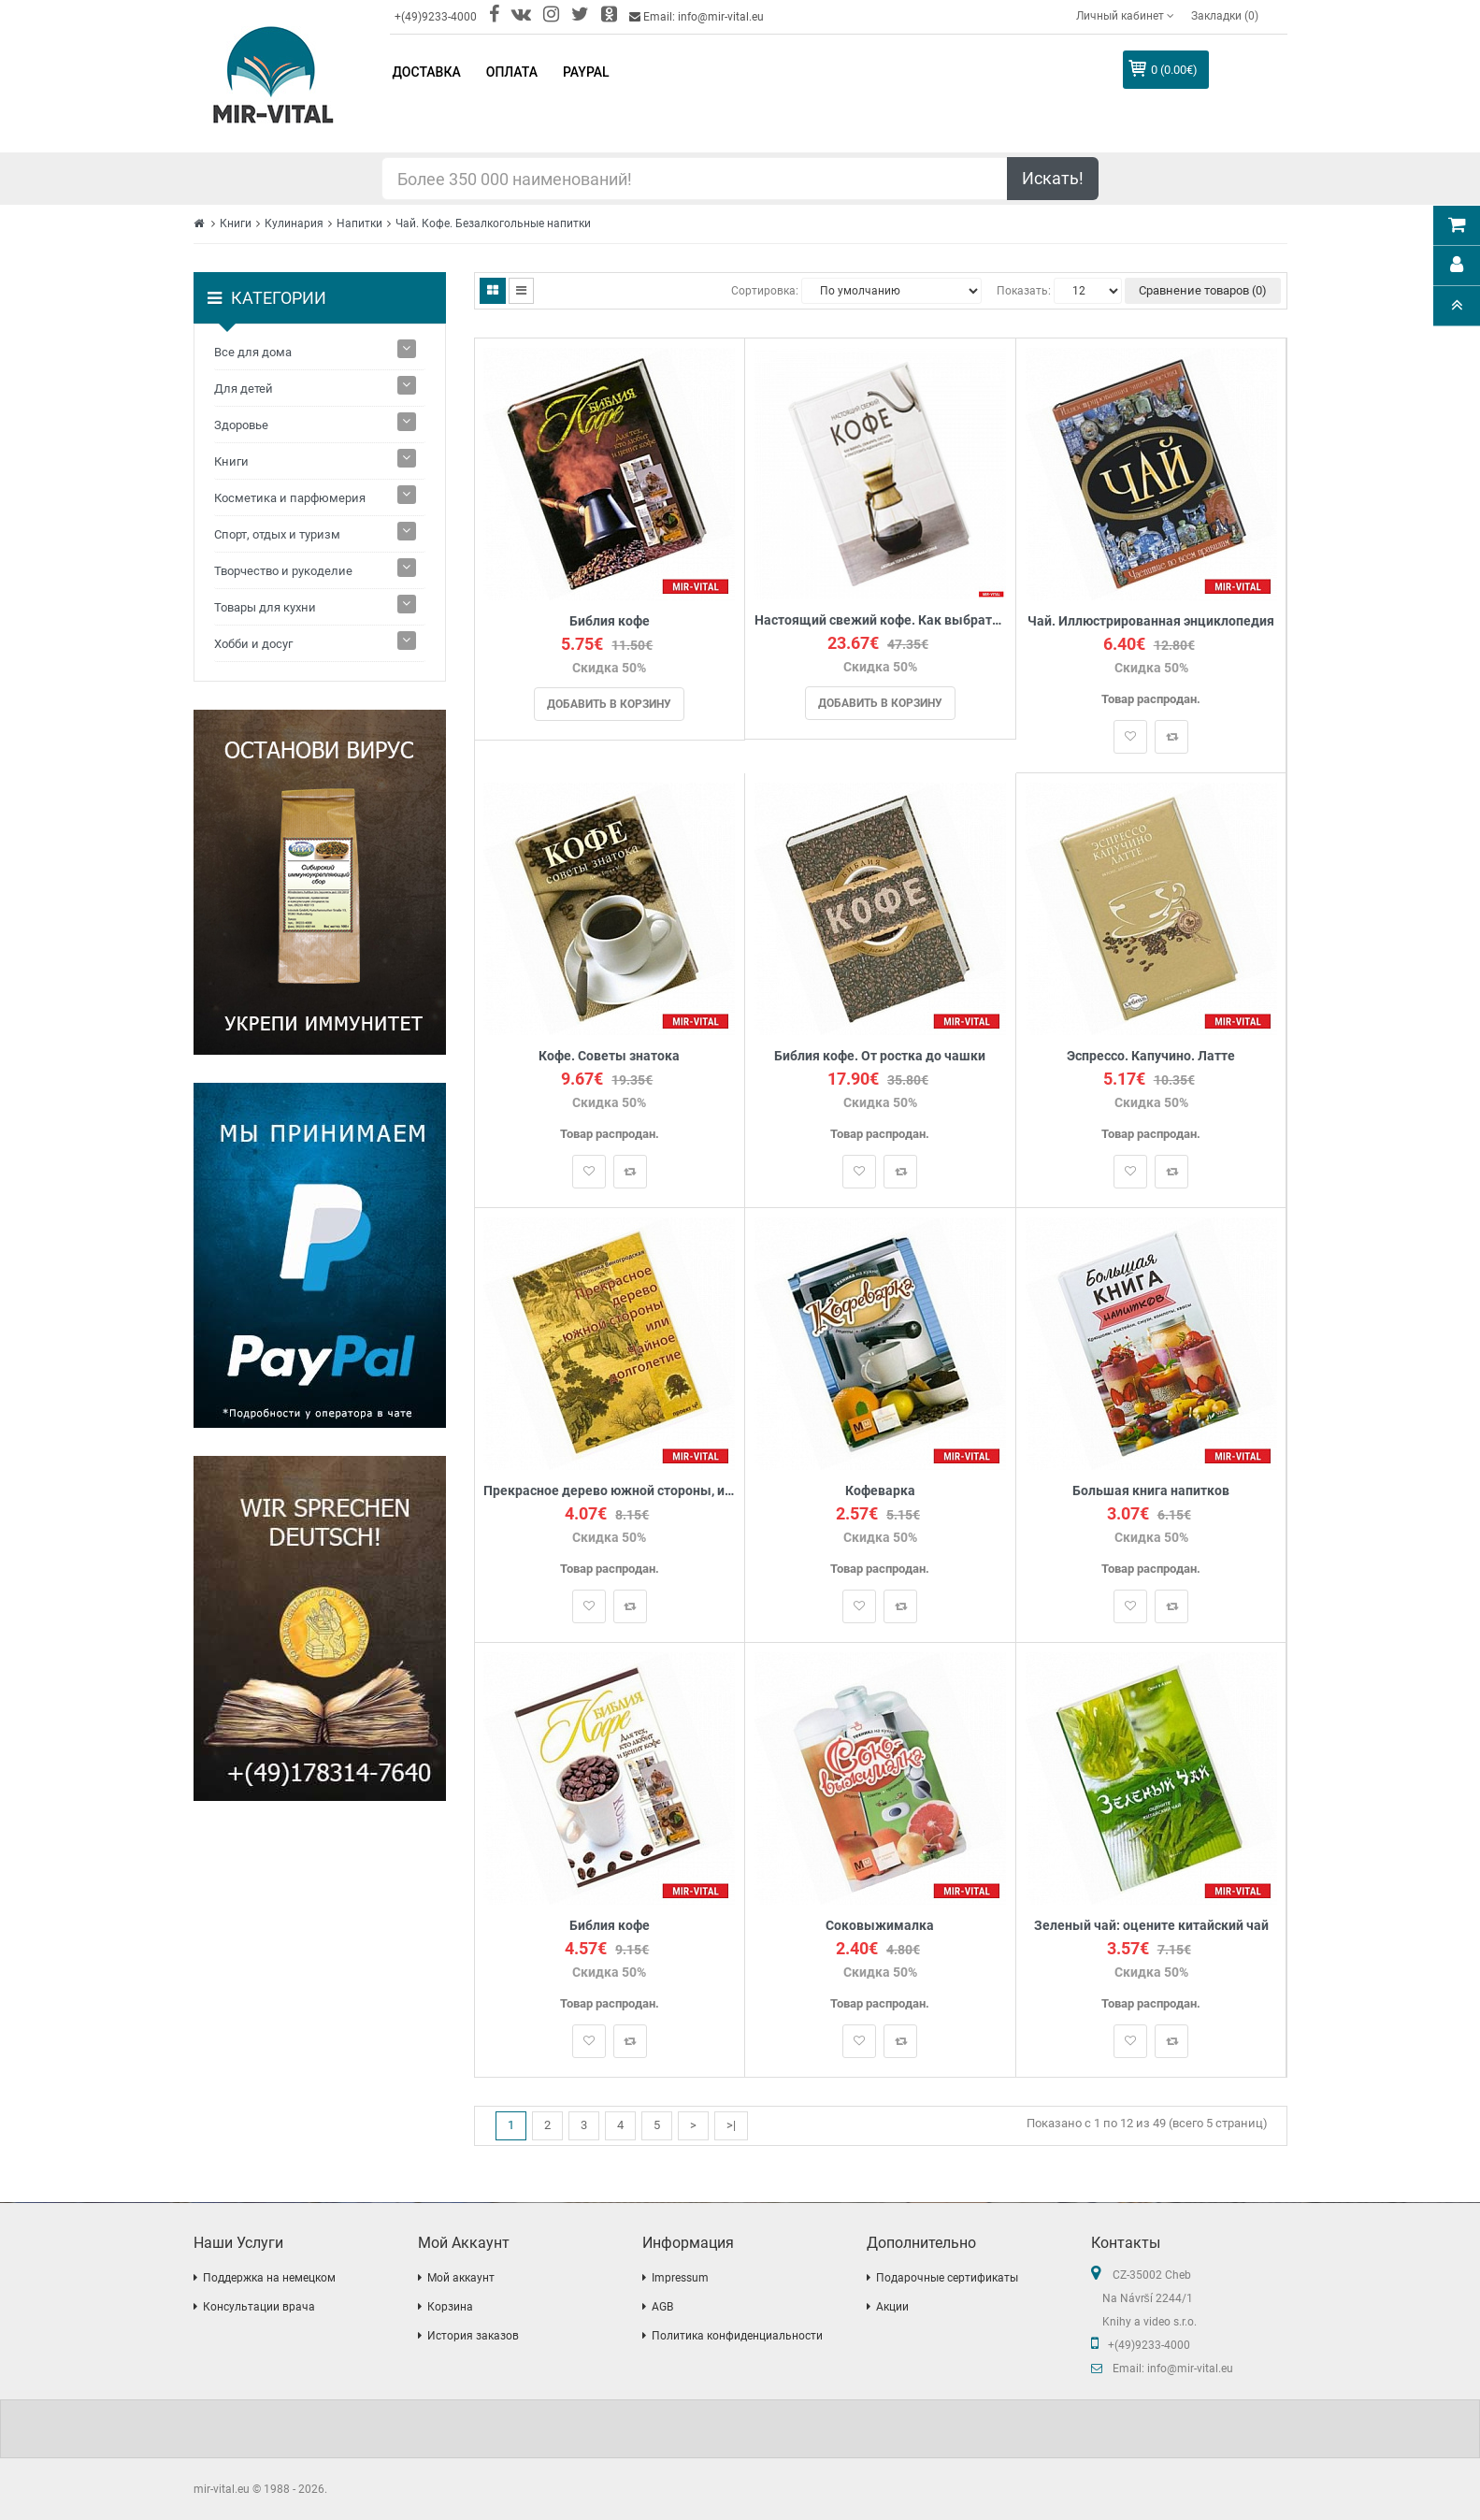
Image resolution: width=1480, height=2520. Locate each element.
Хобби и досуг (253, 644)
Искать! (1053, 178)
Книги (235, 223)
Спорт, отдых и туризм (277, 534)
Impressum (680, 2277)
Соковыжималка (880, 1926)
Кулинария (294, 223)
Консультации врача (259, 2306)
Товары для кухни (265, 607)
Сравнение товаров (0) (1203, 290)
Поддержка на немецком (269, 2277)
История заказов (473, 2335)
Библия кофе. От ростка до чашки (879, 1056)
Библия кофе (609, 621)
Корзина (450, 2306)
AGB (662, 2306)
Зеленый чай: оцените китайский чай (1151, 1926)
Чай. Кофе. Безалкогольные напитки (493, 223)
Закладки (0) (1224, 15)
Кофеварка (880, 1491)
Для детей (243, 389)
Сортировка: (764, 290)
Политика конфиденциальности (737, 2335)
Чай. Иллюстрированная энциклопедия (1150, 621)
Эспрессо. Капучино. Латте (1151, 1056)
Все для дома (253, 352)
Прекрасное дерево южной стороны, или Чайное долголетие (610, 1491)
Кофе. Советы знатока (609, 1056)
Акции (892, 2306)
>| (731, 2125)
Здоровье (241, 425)
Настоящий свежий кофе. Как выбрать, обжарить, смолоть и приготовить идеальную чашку (880, 620)
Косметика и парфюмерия (290, 498)
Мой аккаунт (461, 2277)
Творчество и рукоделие (283, 571)
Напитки (359, 223)
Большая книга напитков (1150, 1491)
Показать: (1024, 290)
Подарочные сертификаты (947, 2277)
